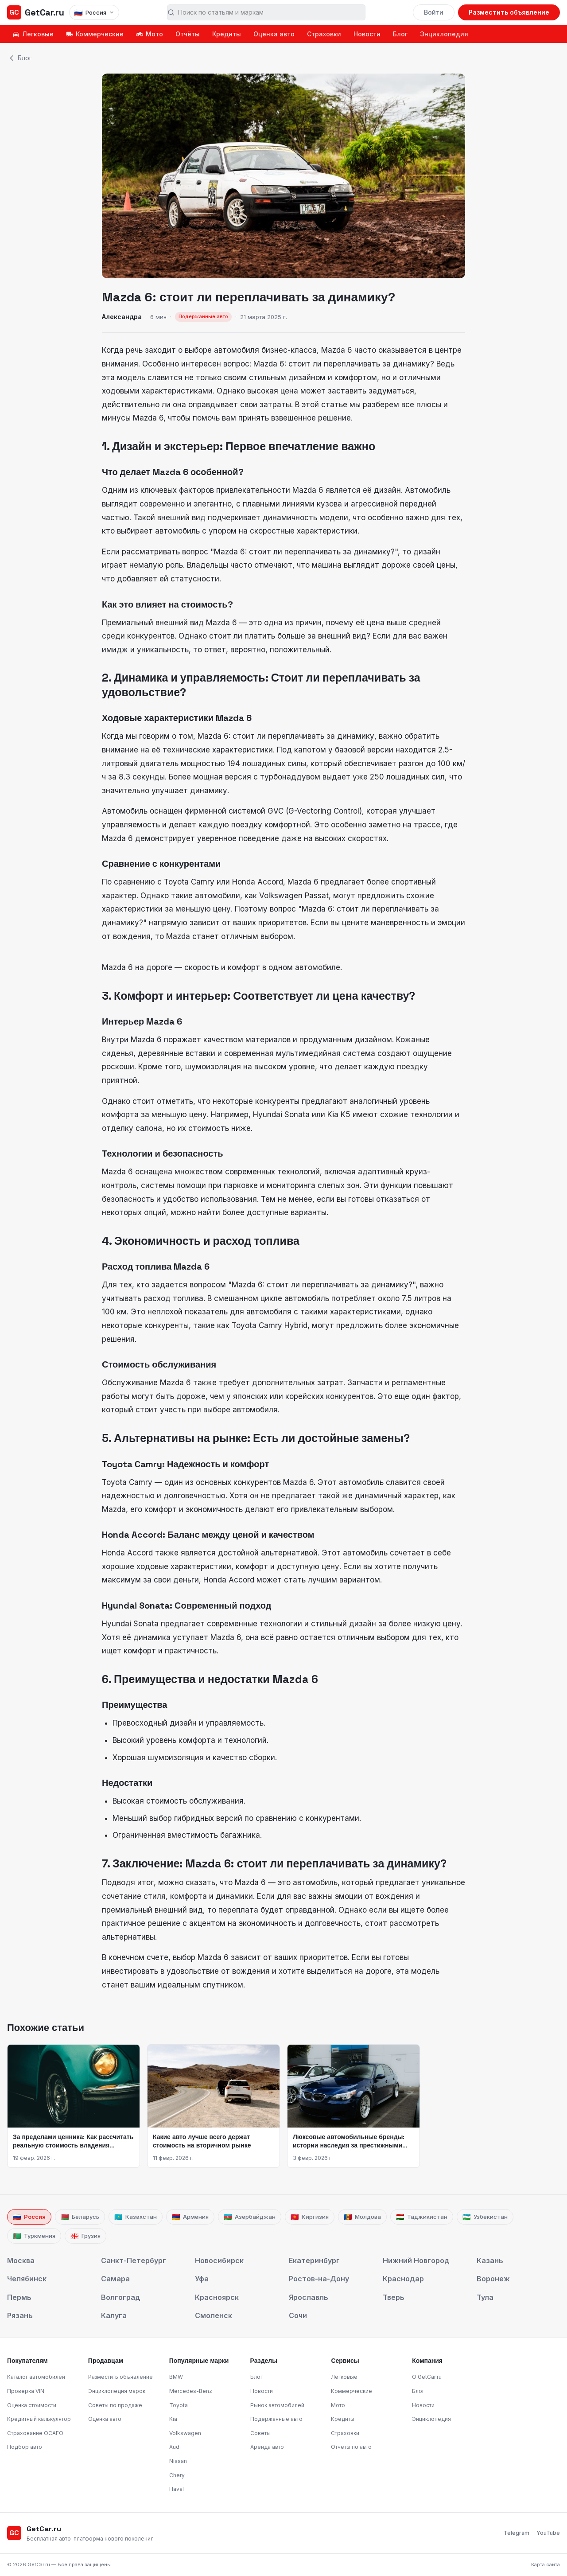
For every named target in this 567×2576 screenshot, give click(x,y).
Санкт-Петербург (133, 2260)
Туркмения (34, 2236)
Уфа (202, 2278)
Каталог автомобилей (36, 2376)
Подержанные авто (276, 2419)
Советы (260, 2433)
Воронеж (493, 2278)
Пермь (19, 2297)
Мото (149, 34)
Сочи (298, 2315)
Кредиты (226, 34)
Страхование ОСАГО (35, 2433)
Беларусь (80, 2217)
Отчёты (187, 34)
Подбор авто (24, 2446)
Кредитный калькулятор (39, 2419)
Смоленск (213, 2315)
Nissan (178, 2461)
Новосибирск (219, 2260)
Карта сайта (545, 2564)
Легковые (33, 34)
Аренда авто (267, 2446)
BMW (176, 2376)
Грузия (85, 2236)
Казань (490, 2260)
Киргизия (310, 2217)
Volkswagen (185, 2433)
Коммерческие (95, 34)
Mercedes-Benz (190, 2391)
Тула (485, 2297)
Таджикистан (421, 2217)
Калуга (114, 2315)
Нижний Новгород (416, 2260)
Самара (115, 2278)
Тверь (393, 2297)
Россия (29, 2217)
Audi (175, 2446)
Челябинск (27, 2278)
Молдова (362, 2217)
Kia (173, 2419)
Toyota (178, 2405)
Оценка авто (274, 34)
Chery (177, 2475)
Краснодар (403, 2278)
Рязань (20, 2315)
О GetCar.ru (427, 2376)
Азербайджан (250, 2217)
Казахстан (135, 2217)
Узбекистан (485, 2217)
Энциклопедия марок (116, 2391)
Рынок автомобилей (277, 2405)
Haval (176, 2489)
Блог (400, 34)
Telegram (516, 2532)
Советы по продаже (115, 2405)
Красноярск (217, 2297)
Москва (21, 2260)
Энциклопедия (444, 34)
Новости (367, 34)
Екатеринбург (314, 2260)
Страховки (324, 34)
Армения (190, 2217)
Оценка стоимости (31, 2405)
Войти (433, 12)
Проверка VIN (25, 2391)
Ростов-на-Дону (319, 2278)
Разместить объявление (509, 12)
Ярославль (308, 2297)
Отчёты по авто (351, 2446)
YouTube (548, 2532)
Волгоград (120, 2297)
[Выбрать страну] (94, 12)
